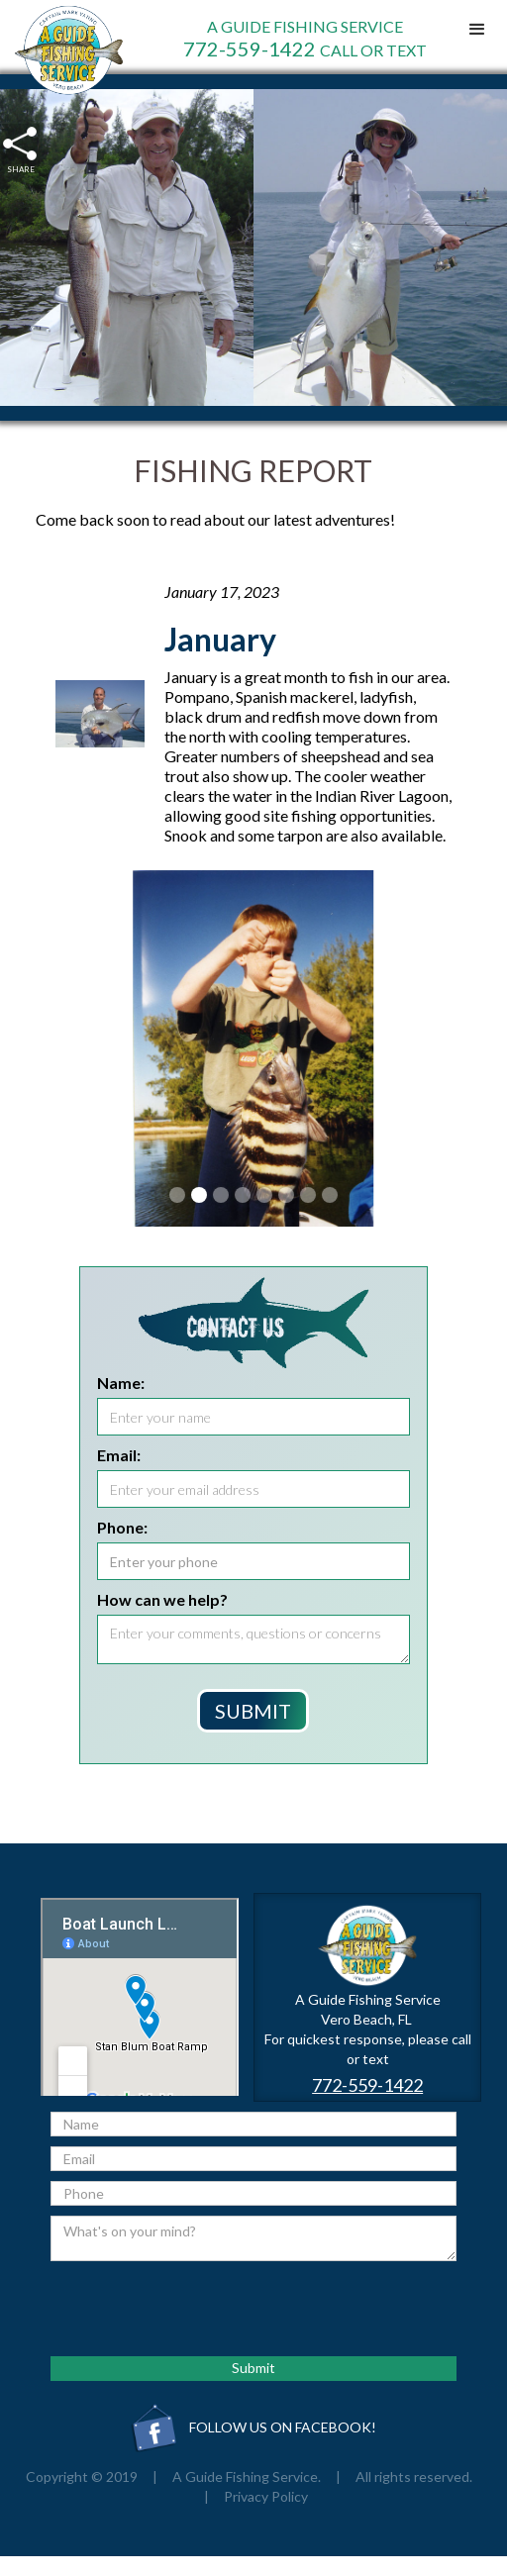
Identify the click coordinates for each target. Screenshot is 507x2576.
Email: (119, 1454)
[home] (64, 49)
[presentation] (201, 2309)
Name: (121, 1382)
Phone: (122, 1527)
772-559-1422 (367, 2085)
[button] (477, 29)
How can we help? (162, 1599)
